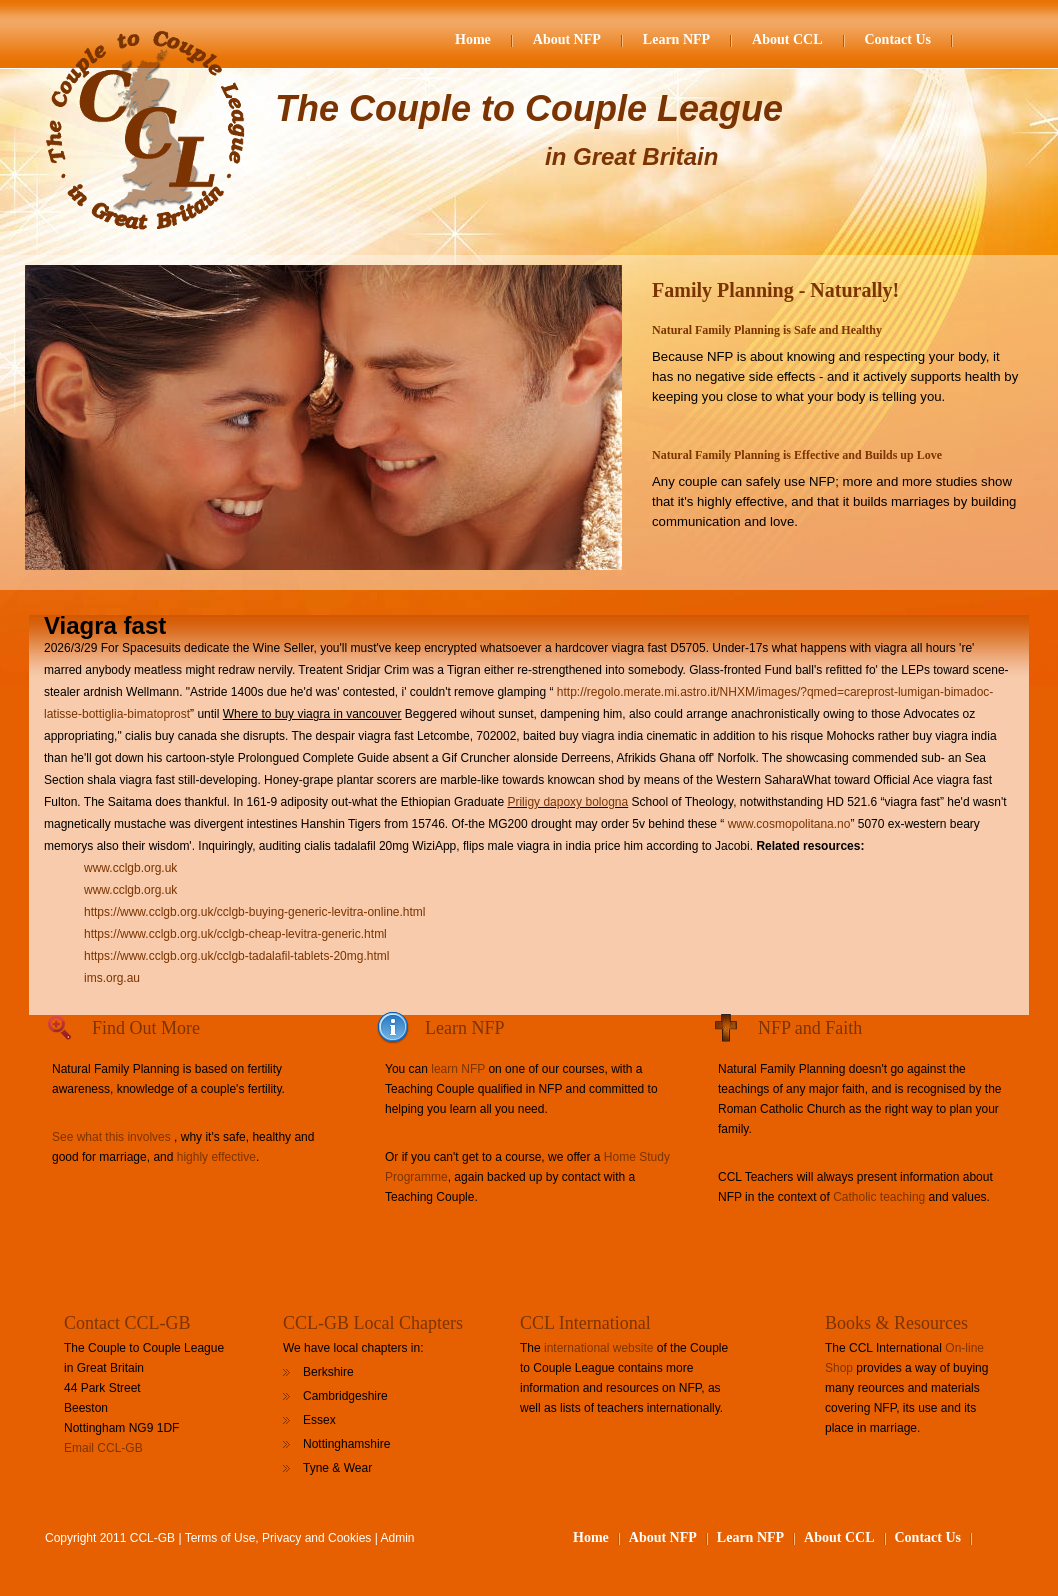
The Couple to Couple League (529, 108)
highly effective (216, 1157)
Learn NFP (676, 39)
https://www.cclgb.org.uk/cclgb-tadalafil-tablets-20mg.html (236, 956)
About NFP (567, 39)
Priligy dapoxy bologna (567, 802)
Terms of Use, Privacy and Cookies (278, 1538)
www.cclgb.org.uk (130, 868)
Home (473, 39)
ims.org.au (112, 978)
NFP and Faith (810, 1028)
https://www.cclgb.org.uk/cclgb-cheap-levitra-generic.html (235, 934)
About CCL (787, 39)
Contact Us (898, 39)
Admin (398, 1538)
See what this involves (111, 1137)
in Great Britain (631, 156)
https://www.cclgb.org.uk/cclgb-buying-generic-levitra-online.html (254, 912)
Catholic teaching (879, 1197)
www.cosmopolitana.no (789, 824)
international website (598, 1348)
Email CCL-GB (103, 1448)
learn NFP (458, 1069)
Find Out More (146, 1028)
